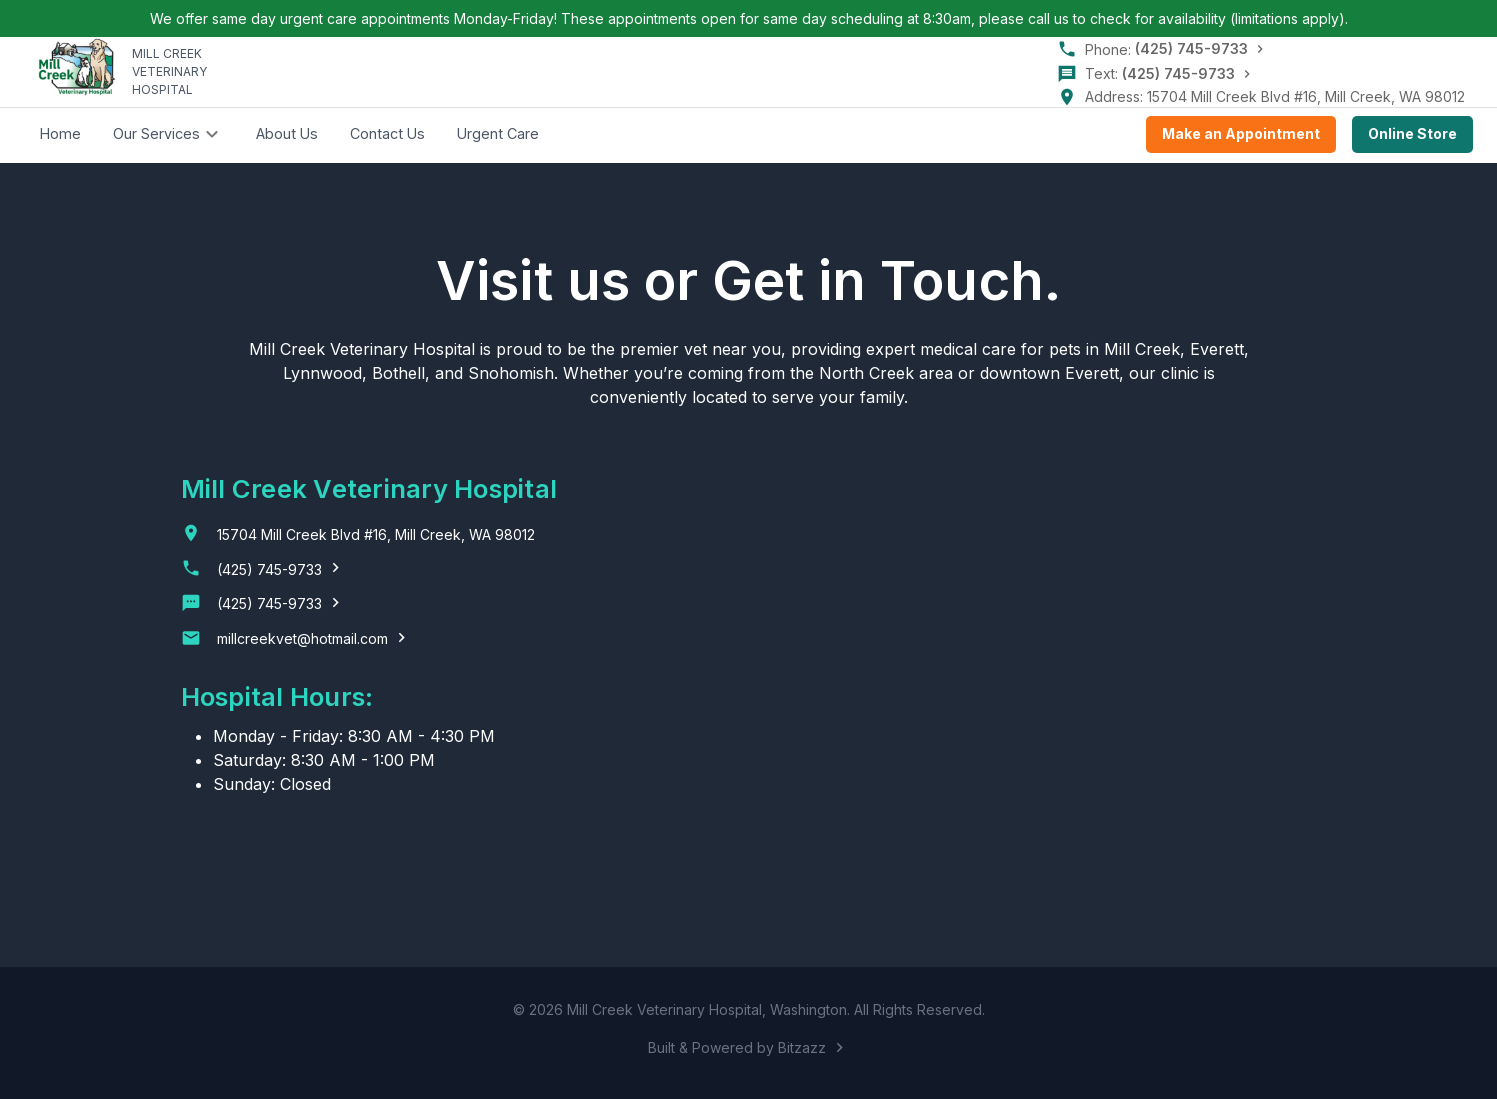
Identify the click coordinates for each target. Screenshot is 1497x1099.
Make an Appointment (1241, 134)
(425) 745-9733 (1191, 48)
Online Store (1412, 134)
